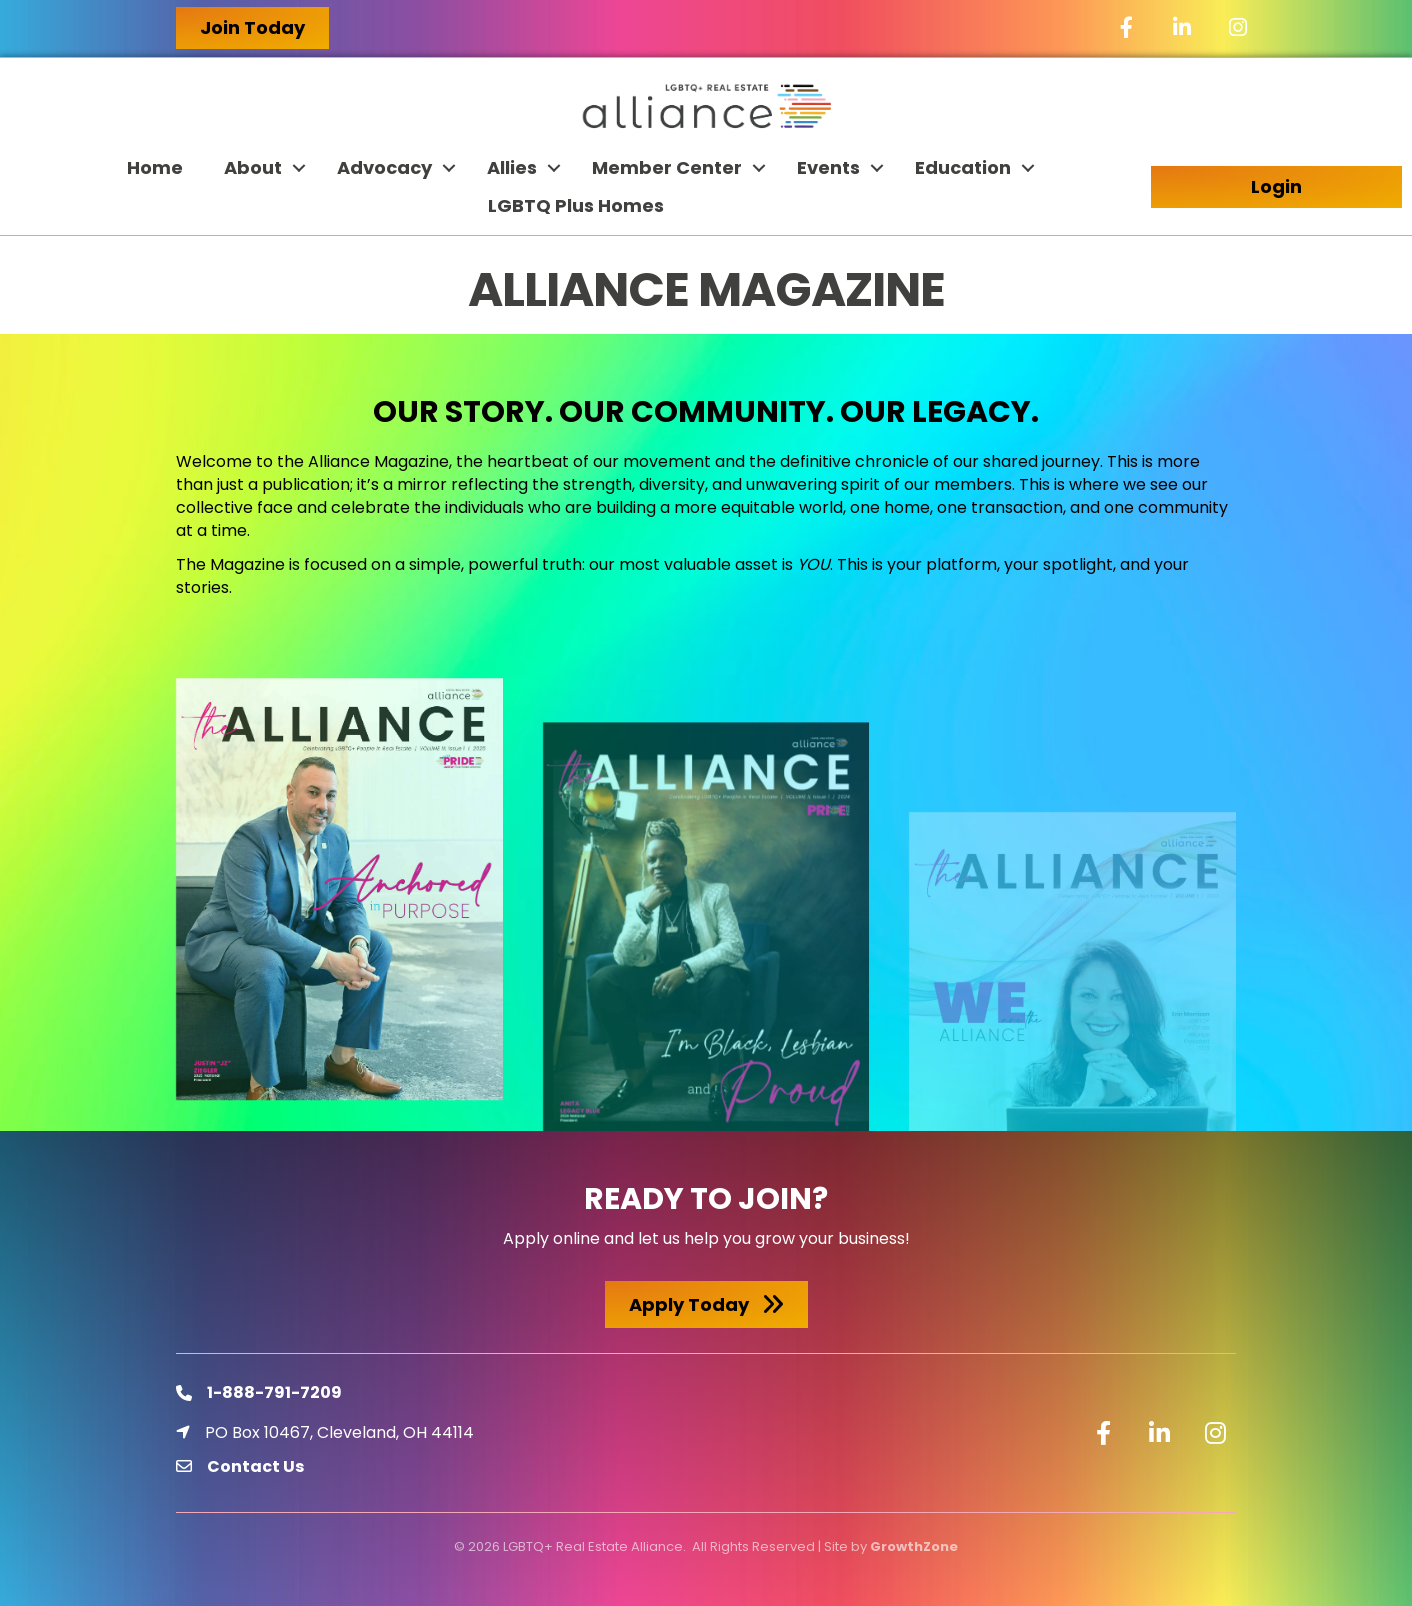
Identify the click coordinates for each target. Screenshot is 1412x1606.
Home (155, 167)
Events (828, 167)
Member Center (667, 167)
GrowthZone (914, 1546)
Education (963, 167)
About (253, 167)
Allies (512, 167)
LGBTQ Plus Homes (576, 205)
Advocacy (384, 167)
